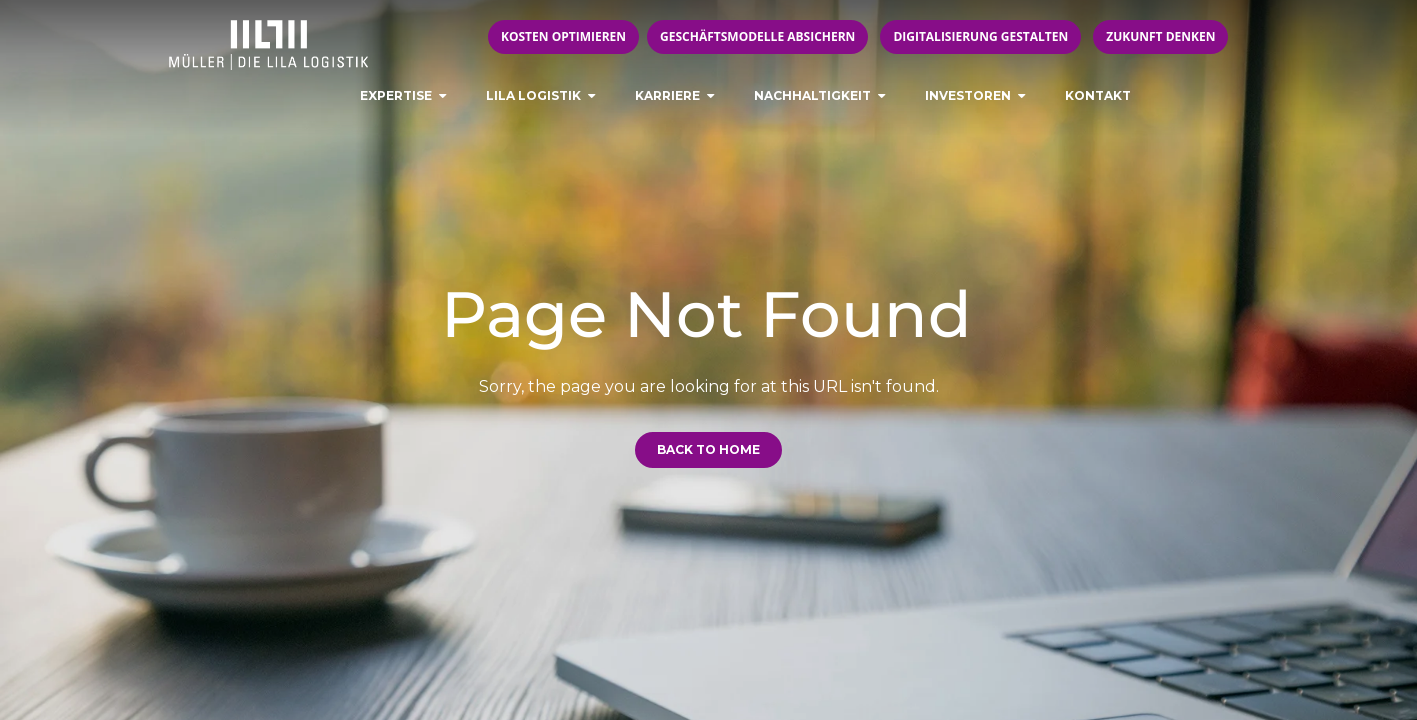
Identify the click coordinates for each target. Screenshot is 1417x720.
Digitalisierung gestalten (980, 36)
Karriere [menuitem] (667, 95)
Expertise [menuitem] (396, 95)
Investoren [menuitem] (968, 95)
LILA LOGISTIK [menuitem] (533, 95)
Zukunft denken (1160, 36)
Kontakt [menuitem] (1098, 95)
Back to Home (708, 449)
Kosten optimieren (563, 36)
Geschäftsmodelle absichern (757, 36)
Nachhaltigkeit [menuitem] (812, 95)
